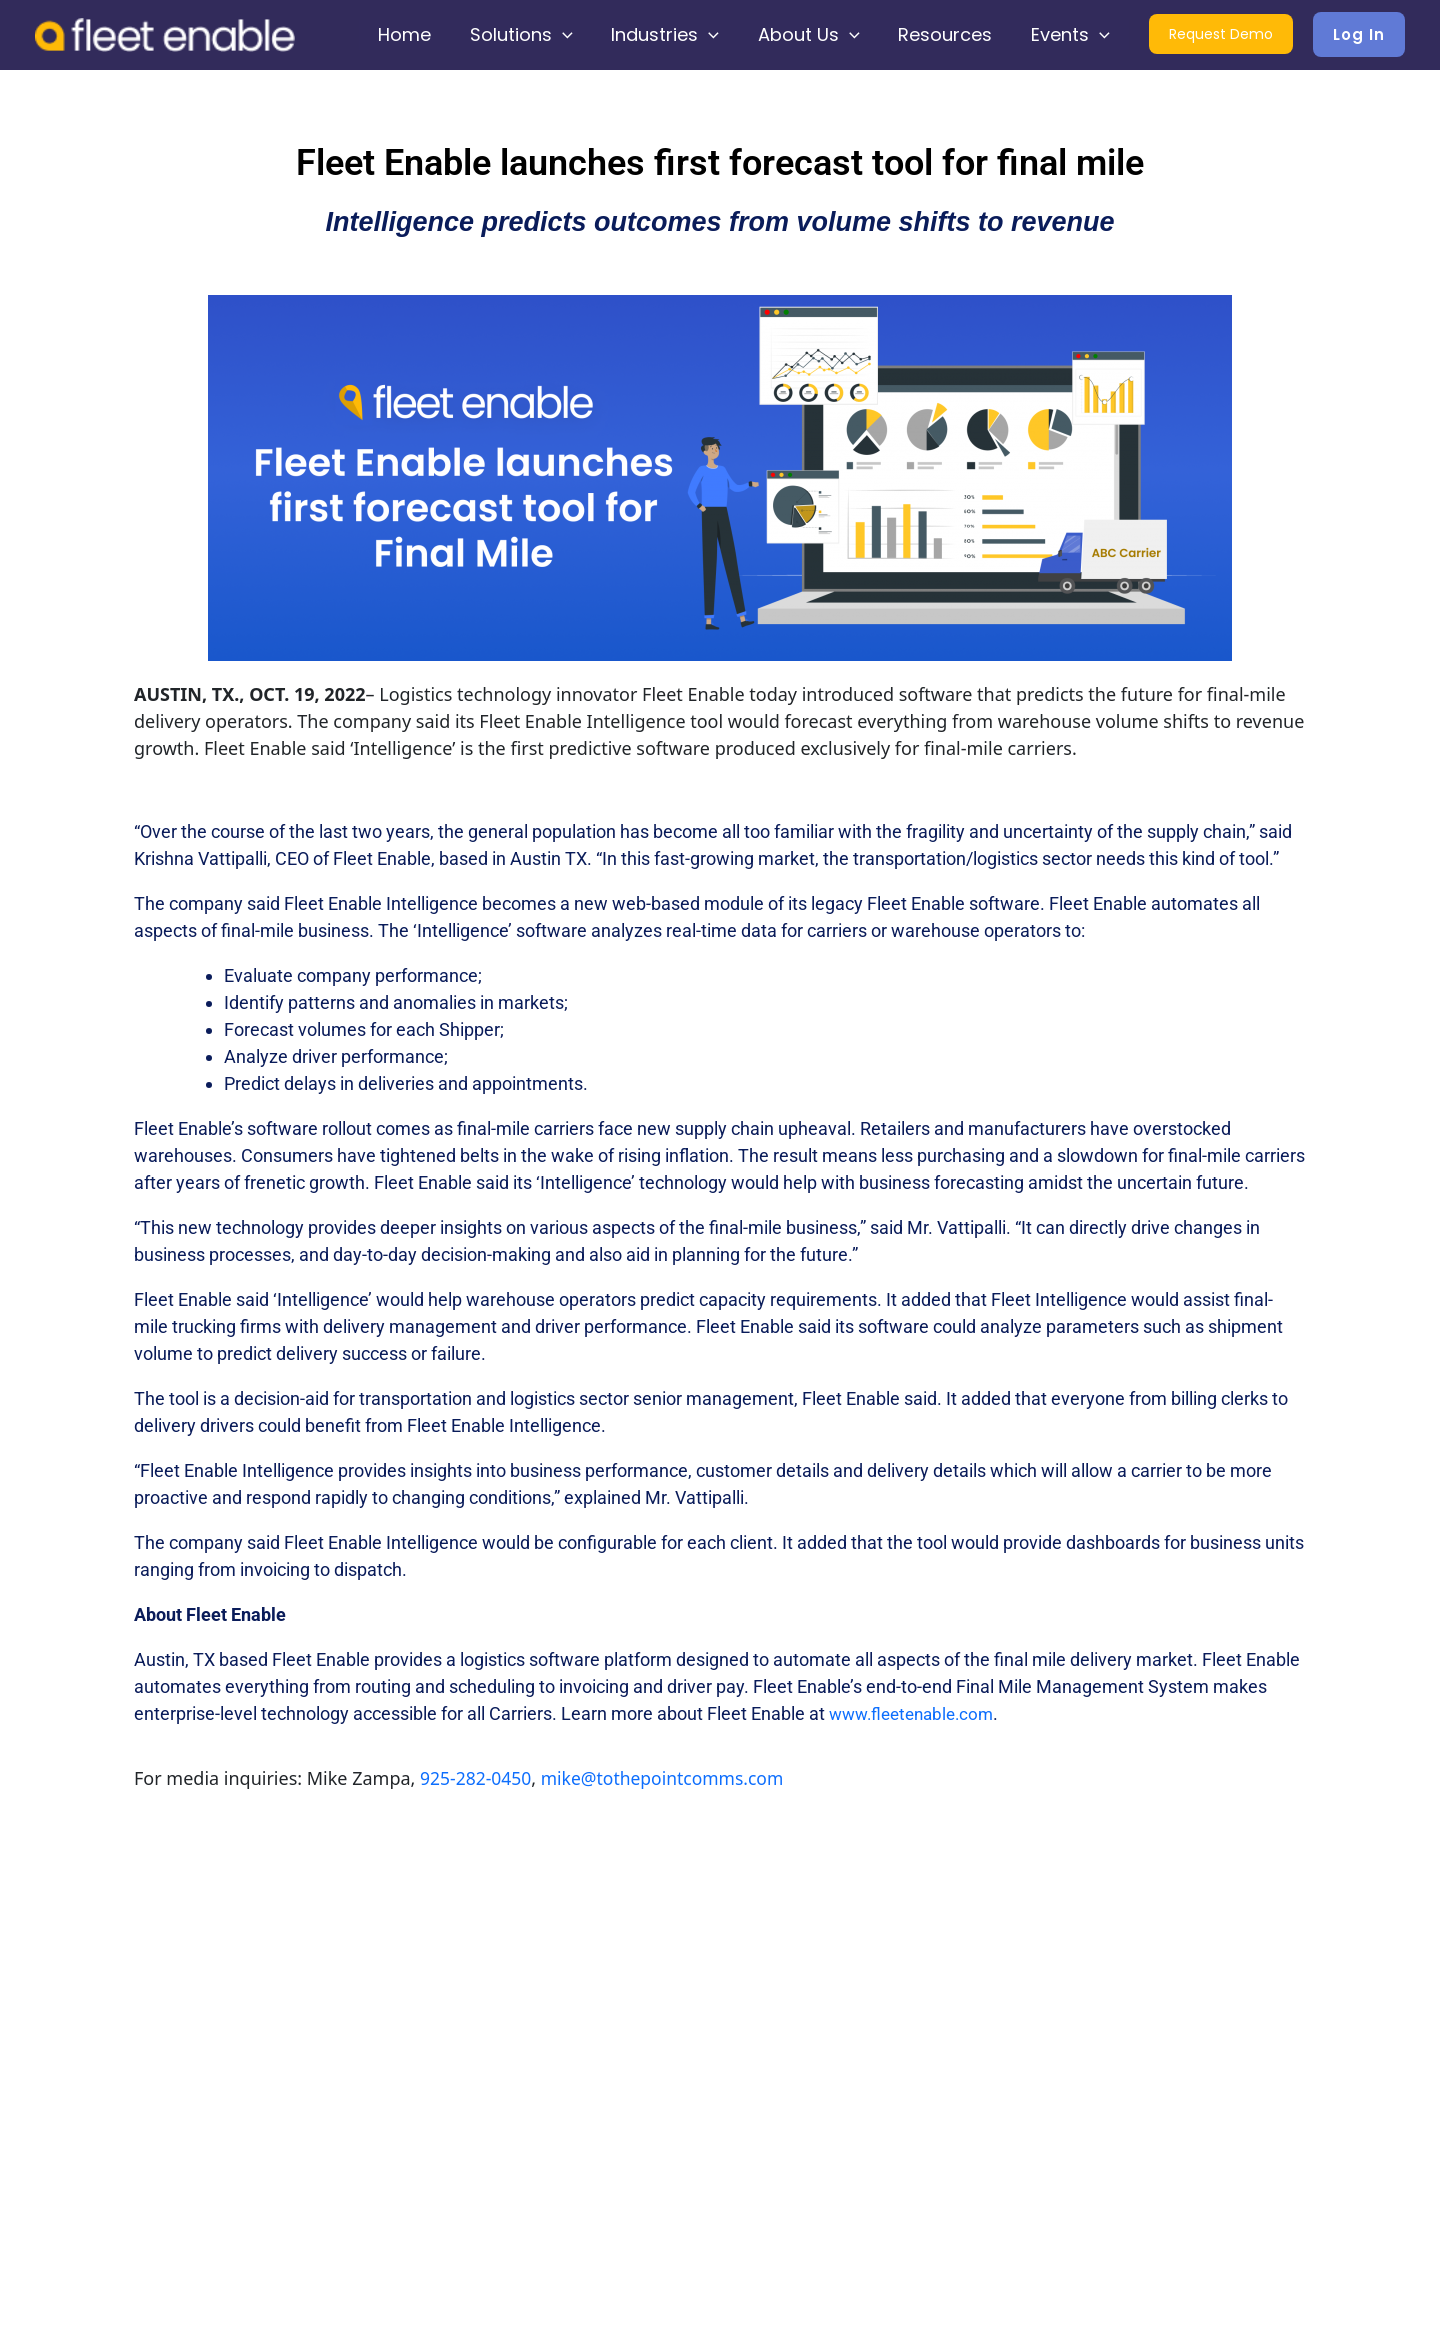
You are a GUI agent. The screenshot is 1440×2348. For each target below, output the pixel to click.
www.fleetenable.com (917, 1713)
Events (1071, 35)
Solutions (533, 35)
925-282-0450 (477, 1778)
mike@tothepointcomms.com (669, 1778)
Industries (675, 35)
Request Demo (1221, 36)
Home (419, 34)
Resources (949, 34)
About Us (815, 35)
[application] (574, 35)
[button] (1359, 34)
